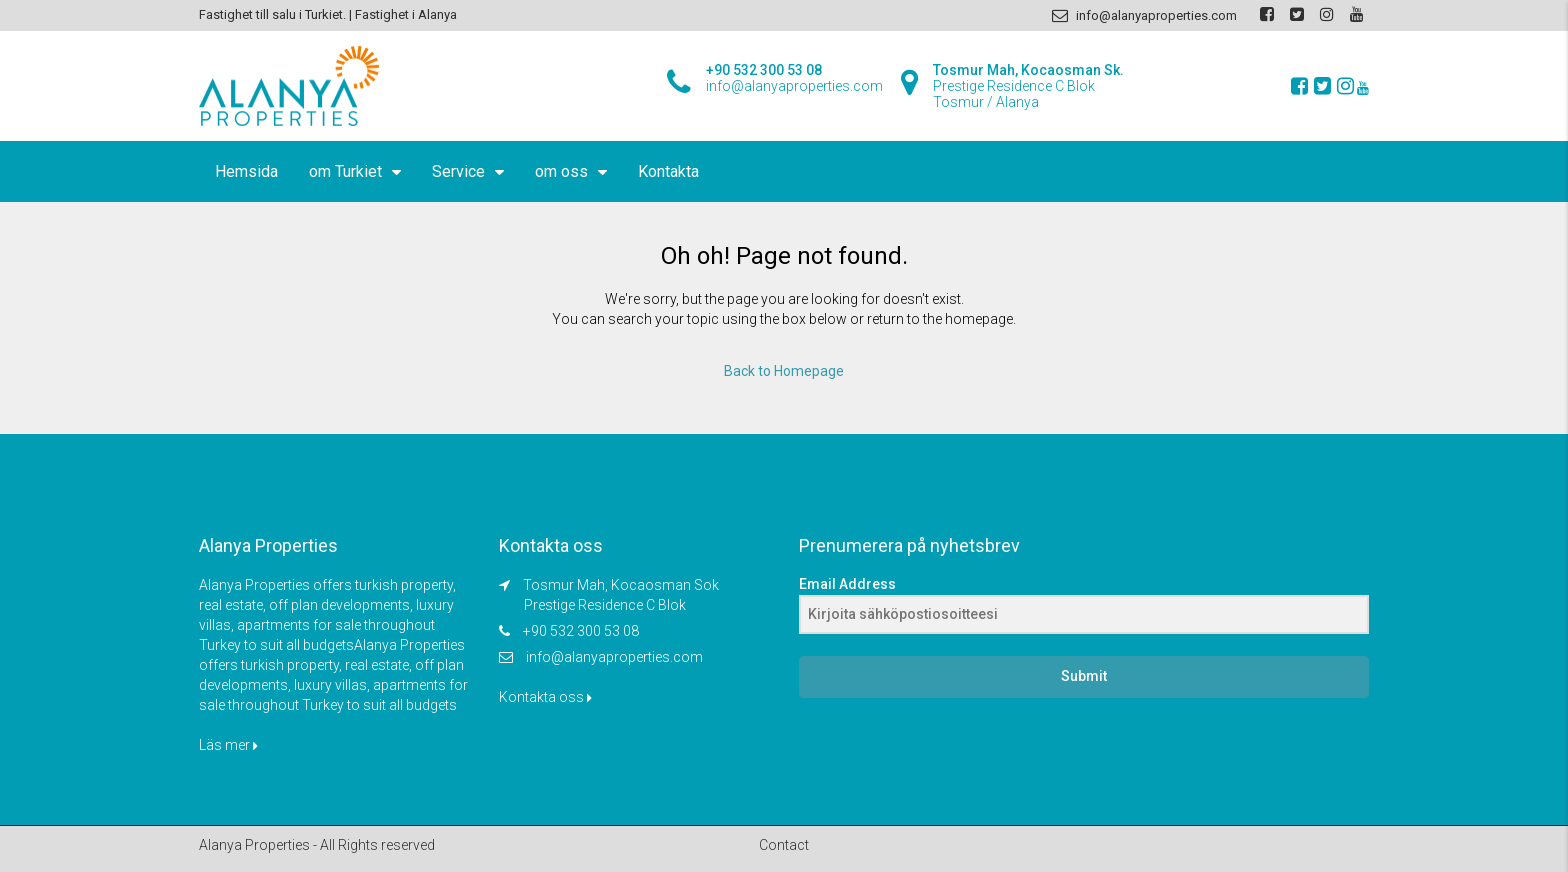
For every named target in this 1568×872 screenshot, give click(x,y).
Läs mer (228, 745)
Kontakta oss (545, 697)
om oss (561, 171)
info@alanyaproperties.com (614, 657)
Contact (784, 845)
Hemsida (246, 171)
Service (458, 171)
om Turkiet (345, 171)
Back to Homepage (784, 371)
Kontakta (668, 171)
